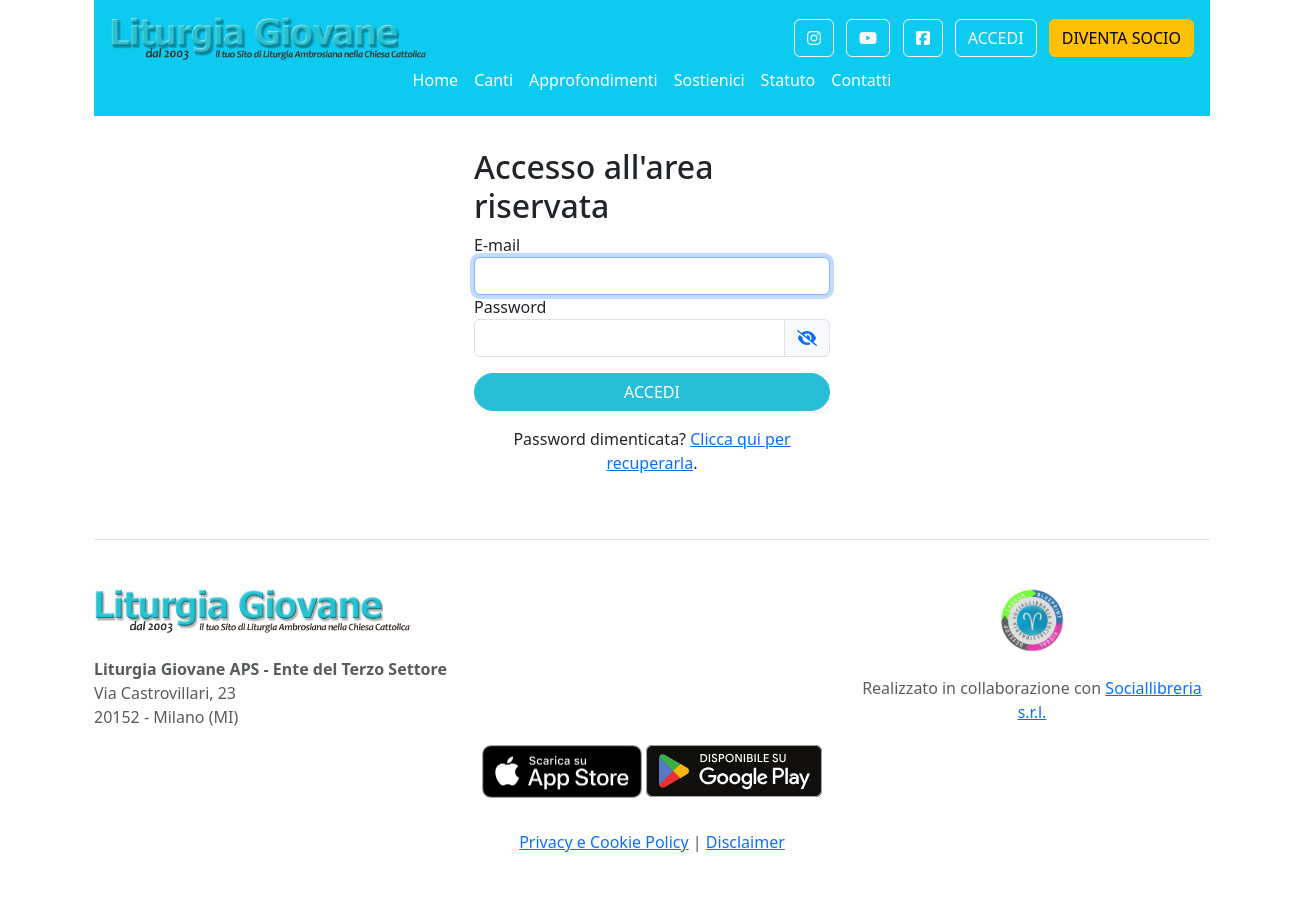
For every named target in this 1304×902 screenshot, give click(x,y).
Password (510, 307)
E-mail (497, 245)
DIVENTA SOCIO (1121, 38)
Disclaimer (745, 842)
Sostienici (709, 80)
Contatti (861, 80)
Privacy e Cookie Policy (604, 842)
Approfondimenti (593, 80)
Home (436, 80)
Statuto (788, 80)
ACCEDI (996, 38)
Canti (493, 80)
